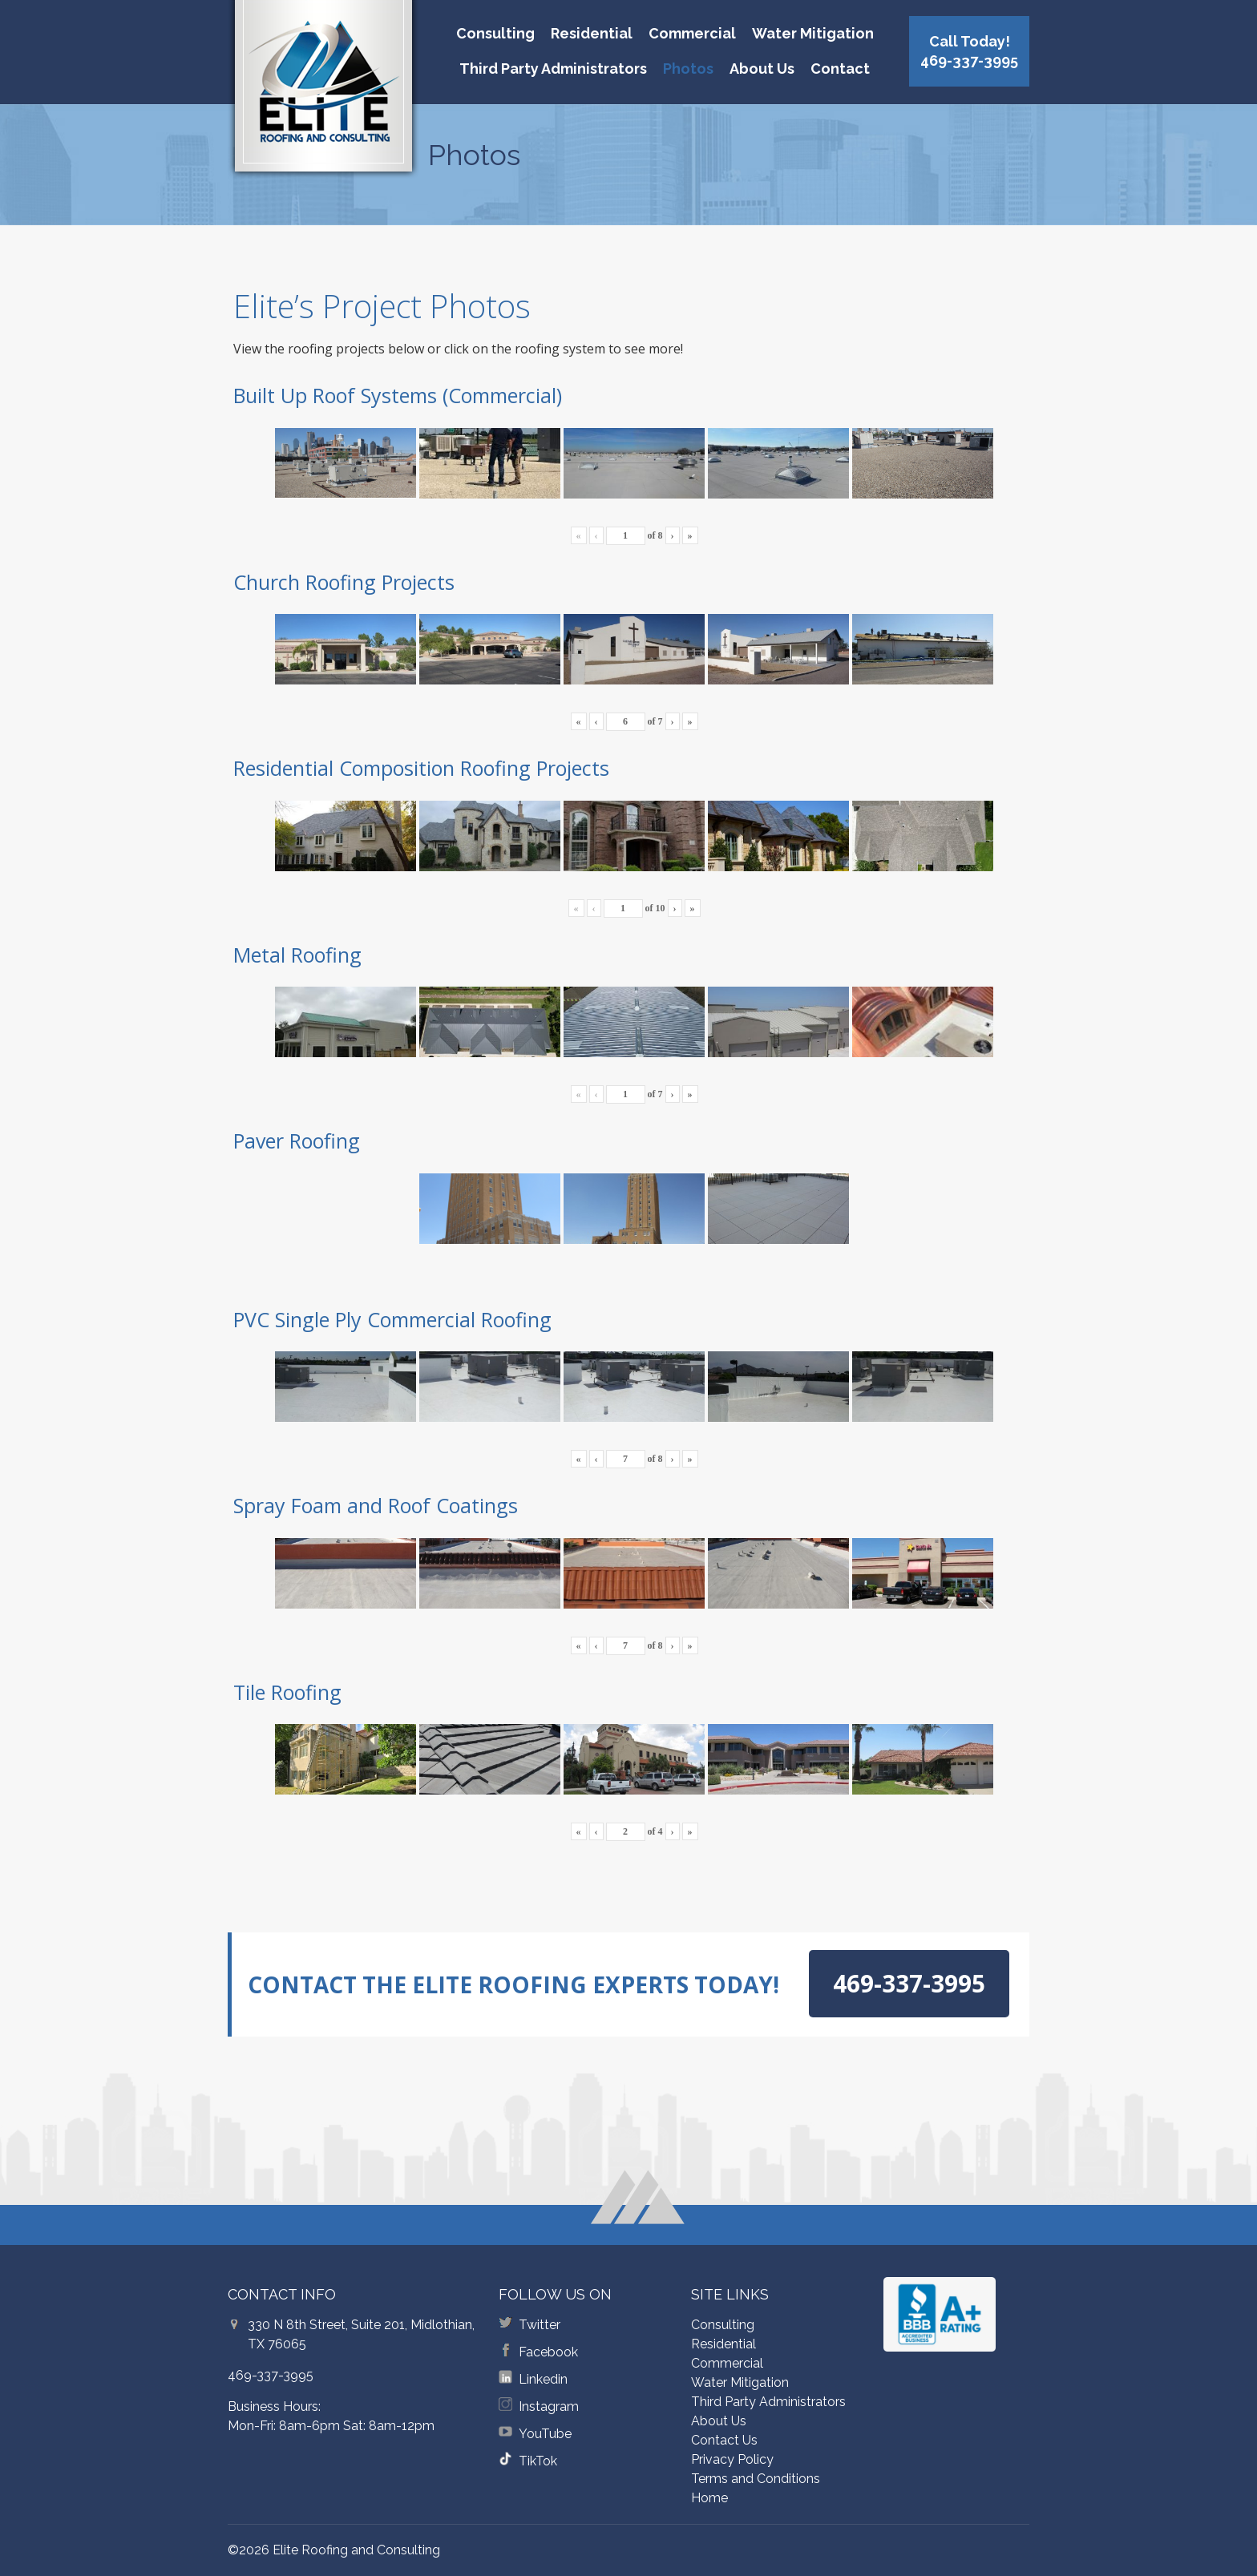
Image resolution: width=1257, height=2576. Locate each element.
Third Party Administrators (553, 68)
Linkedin (543, 2379)
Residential (592, 33)
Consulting (495, 33)
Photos (688, 68)
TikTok (538, 2461)
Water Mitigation (813, 33)
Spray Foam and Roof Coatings (375, 1505)
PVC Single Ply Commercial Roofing (392, 1319)
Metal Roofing (297, 954)
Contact (840, 68)
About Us (762, 68)
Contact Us (724, 2440)
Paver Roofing (296, 1140)
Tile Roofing (287, 1692)
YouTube (545, 2433)
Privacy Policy (732, 2459)
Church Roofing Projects (344, 582)
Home (709, 2497)
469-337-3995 (270, 2375)
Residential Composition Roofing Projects (421, 767)
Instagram (549, 2406)
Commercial (692, 33)
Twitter (539, 2324)
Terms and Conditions (755, 2478)
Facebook (548, 2352)
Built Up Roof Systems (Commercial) (397, 395)
